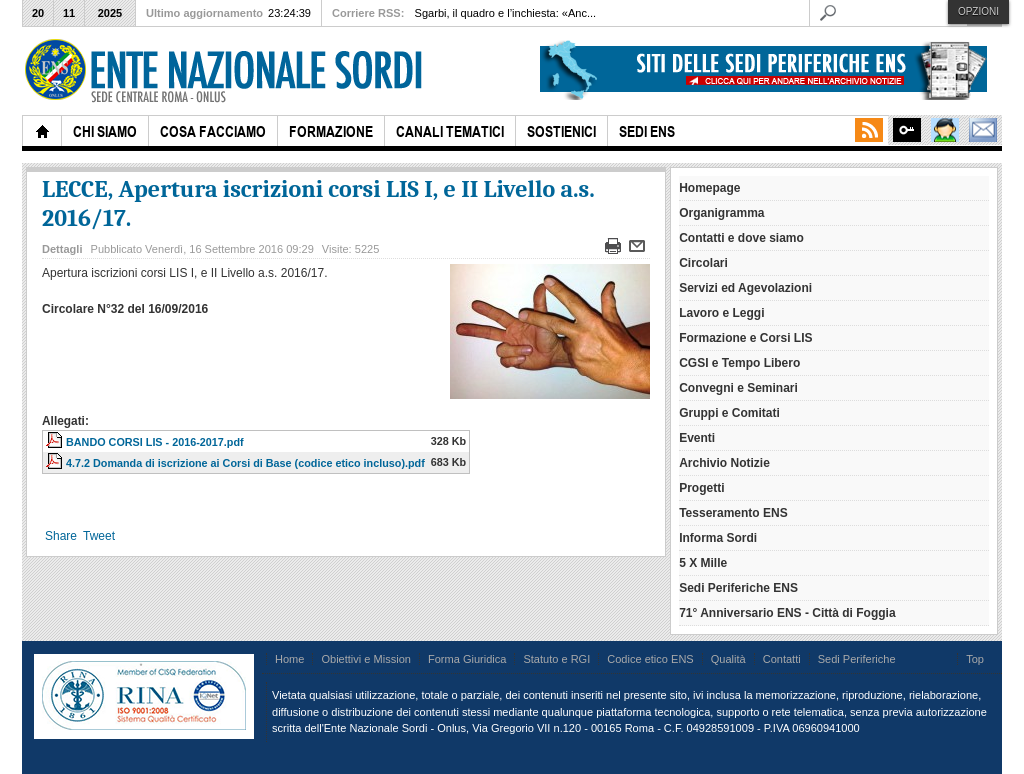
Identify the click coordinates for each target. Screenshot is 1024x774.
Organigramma (721, 213)
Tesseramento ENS (733, 513)
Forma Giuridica (467, 659)
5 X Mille (703, 563)
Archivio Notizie (724, 463)
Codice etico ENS (650, 659)
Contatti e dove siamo (741, 238)
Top (975, 659)
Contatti (782, 659)
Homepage (709, 188)
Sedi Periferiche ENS (738, 588)
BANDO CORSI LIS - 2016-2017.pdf (155, 442)
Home (289, 659)
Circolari (703, 263)
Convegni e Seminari (738, 388)
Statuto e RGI (556, 659)
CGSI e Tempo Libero (739, 363)
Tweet (99, 536)
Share (61, 536)
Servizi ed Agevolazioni (745, 288)
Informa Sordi (718, 538)
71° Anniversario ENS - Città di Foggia (787, 613)
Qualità (728, 659)
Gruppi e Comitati (729, 413)
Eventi (697, 438)
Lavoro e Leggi (721, 313)
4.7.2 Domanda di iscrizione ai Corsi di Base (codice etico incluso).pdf (245, 463)
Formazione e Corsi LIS (745, 338)
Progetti (701, 488)
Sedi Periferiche (857, 659)
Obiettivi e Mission (366, 659)
